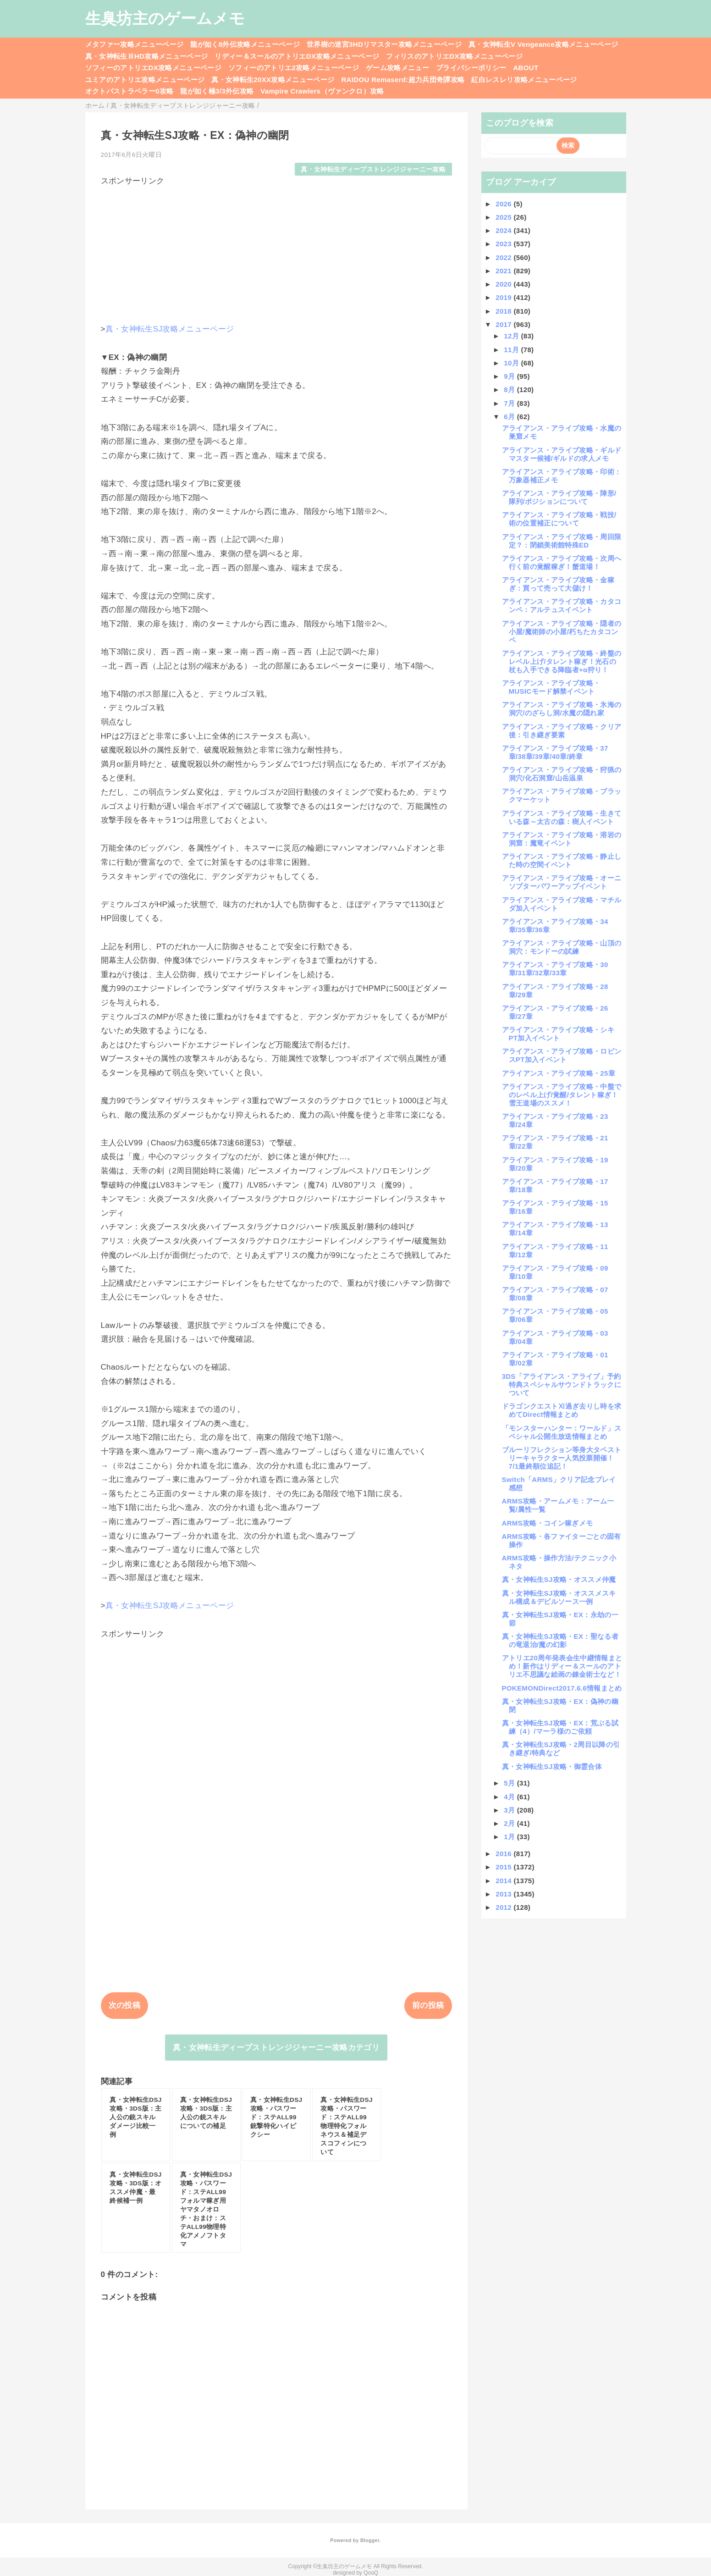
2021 (504, 271)
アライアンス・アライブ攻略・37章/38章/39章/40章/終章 (555, 752)
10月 (512, 363)
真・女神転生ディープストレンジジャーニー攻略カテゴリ (276, 2047)
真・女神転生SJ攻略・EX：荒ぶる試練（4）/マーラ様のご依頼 (560, 1727)
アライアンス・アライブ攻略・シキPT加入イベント (558, 1034)
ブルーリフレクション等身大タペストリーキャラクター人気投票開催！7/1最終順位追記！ (562, 1458)
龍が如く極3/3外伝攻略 (217, 91)
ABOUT (525, 68)
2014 (504, 1881)
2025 (504, 217)
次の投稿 (124, 2005)
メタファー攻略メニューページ (134, 44)
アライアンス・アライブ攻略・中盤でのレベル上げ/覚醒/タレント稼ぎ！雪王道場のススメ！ (562, 1095)
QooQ (371, 2573)
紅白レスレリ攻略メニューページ (524, 79)
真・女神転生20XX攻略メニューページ (272, 79)
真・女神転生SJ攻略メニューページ (169, 329)
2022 (504, 257)
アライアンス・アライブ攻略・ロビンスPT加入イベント (562, 1055)
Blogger (369, 2540)
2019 (504, 297)
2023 (504, 244)
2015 (504, 1867)
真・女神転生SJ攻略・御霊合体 (552, 1766)
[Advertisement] (276, 250)
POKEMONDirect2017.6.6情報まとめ (562, 1688)
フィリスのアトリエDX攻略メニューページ (454, 56)
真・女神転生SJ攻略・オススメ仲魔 (559, 1579)
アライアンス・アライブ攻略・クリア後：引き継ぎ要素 (562, 731)
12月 (512, 336)
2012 (504, 1907)
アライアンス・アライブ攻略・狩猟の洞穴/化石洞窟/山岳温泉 (562, 774)
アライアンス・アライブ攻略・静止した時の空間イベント (562, 860)
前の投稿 (428, 2005)
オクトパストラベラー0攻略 (129, 91)
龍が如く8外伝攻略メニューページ (245, 44)
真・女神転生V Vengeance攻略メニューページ (543, 44)
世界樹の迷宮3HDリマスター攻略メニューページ (384, 44)
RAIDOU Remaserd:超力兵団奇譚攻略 (402, 79)
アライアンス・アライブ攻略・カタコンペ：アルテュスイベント (562, 605)
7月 (510, 403)
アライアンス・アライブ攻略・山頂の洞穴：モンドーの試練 (562, 947)
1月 (510, 1837)
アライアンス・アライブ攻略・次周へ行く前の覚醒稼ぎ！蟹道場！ (562, 562)
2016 (504, 1853)
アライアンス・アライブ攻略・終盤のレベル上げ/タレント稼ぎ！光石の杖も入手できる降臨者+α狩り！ (562, 661)
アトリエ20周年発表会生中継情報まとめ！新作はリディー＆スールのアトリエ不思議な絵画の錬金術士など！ (562, 1666)
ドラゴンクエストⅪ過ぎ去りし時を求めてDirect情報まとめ (562, 1410)
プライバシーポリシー (471, 68)
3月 (510, 1810)
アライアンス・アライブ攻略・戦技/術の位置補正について (559, 519)
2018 (504, 311)
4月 (510, 1797)
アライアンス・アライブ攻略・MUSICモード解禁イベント (551, 687)
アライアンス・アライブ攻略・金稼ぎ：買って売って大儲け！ (558, 584)
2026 (504, 204)
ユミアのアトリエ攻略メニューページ (145, 79)
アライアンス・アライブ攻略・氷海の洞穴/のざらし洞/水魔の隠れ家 (562, 709)
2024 (504, 230)
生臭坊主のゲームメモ (165, 18)
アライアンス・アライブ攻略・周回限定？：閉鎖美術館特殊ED (562, 541)
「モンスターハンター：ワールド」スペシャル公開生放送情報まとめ (562, 1432)
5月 (510, 1783)
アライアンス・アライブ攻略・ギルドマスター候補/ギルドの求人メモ (562, 454)
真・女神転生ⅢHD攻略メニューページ (146, 56)
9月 (510, 376)
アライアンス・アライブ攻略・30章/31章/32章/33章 (555, 969)
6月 (510, 416)
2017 (504, 324)
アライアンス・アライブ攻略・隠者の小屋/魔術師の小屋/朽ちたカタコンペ (562, 631)
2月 (510, 1823)
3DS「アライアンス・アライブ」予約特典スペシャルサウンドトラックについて (561, 1384)
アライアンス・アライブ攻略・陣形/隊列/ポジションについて (559, 497)
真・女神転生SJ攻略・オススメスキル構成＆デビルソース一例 (559, 1597)
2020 (504, 284)
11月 (512, 350)
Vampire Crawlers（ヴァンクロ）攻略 (322, 91)
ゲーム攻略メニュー (397, 68)
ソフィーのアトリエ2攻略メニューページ (293, 68)
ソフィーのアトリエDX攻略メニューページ (153, 68)
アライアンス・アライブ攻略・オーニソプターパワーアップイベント (562, 882)
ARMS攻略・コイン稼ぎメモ (547, 1523)
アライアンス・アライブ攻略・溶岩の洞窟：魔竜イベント (562, 839)
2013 (504, 1894)
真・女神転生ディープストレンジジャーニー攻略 (373, 169)
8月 (510, 389)
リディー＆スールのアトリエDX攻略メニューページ (297, 56)
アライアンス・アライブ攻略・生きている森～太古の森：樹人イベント (562, 817)
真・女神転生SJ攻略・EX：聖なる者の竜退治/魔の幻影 (560, 1640)
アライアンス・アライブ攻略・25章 (558, 1073)
